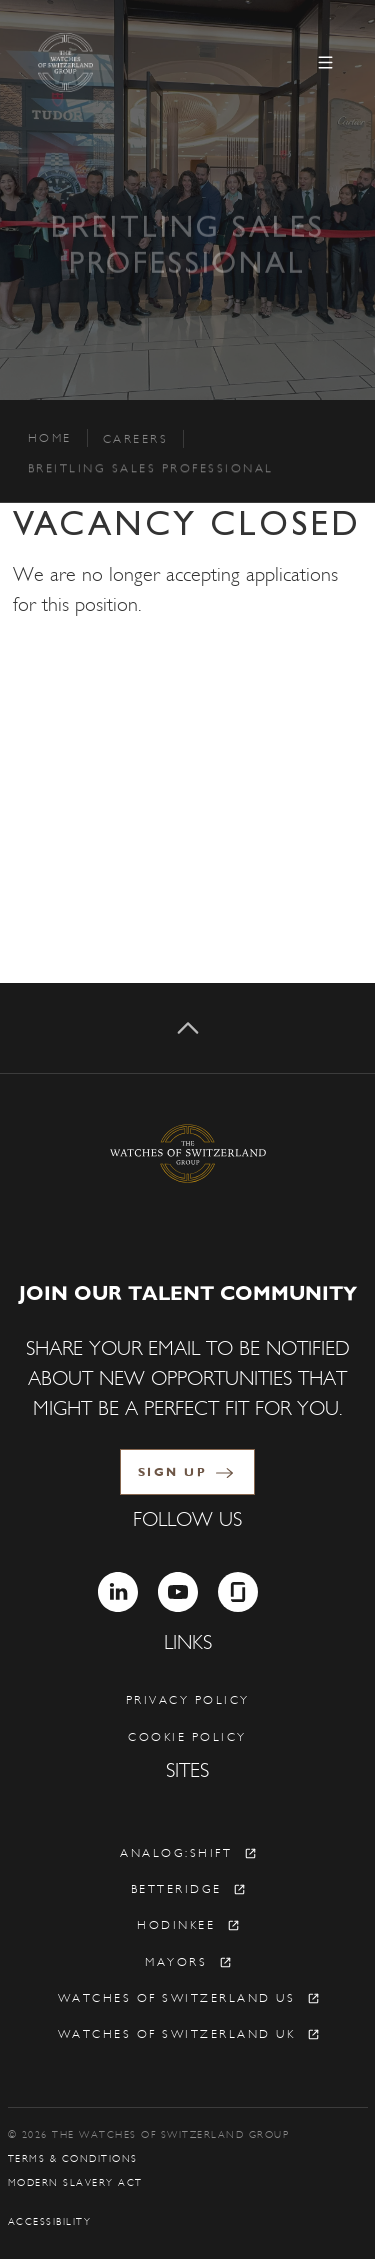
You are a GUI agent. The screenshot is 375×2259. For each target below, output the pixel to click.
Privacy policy (188, 1700)
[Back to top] (187, 1028)
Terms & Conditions (73, 2159)
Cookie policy (187, 1737)
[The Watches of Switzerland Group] (116, 62)
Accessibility (50, 2222)
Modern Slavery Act (75, 2183)
